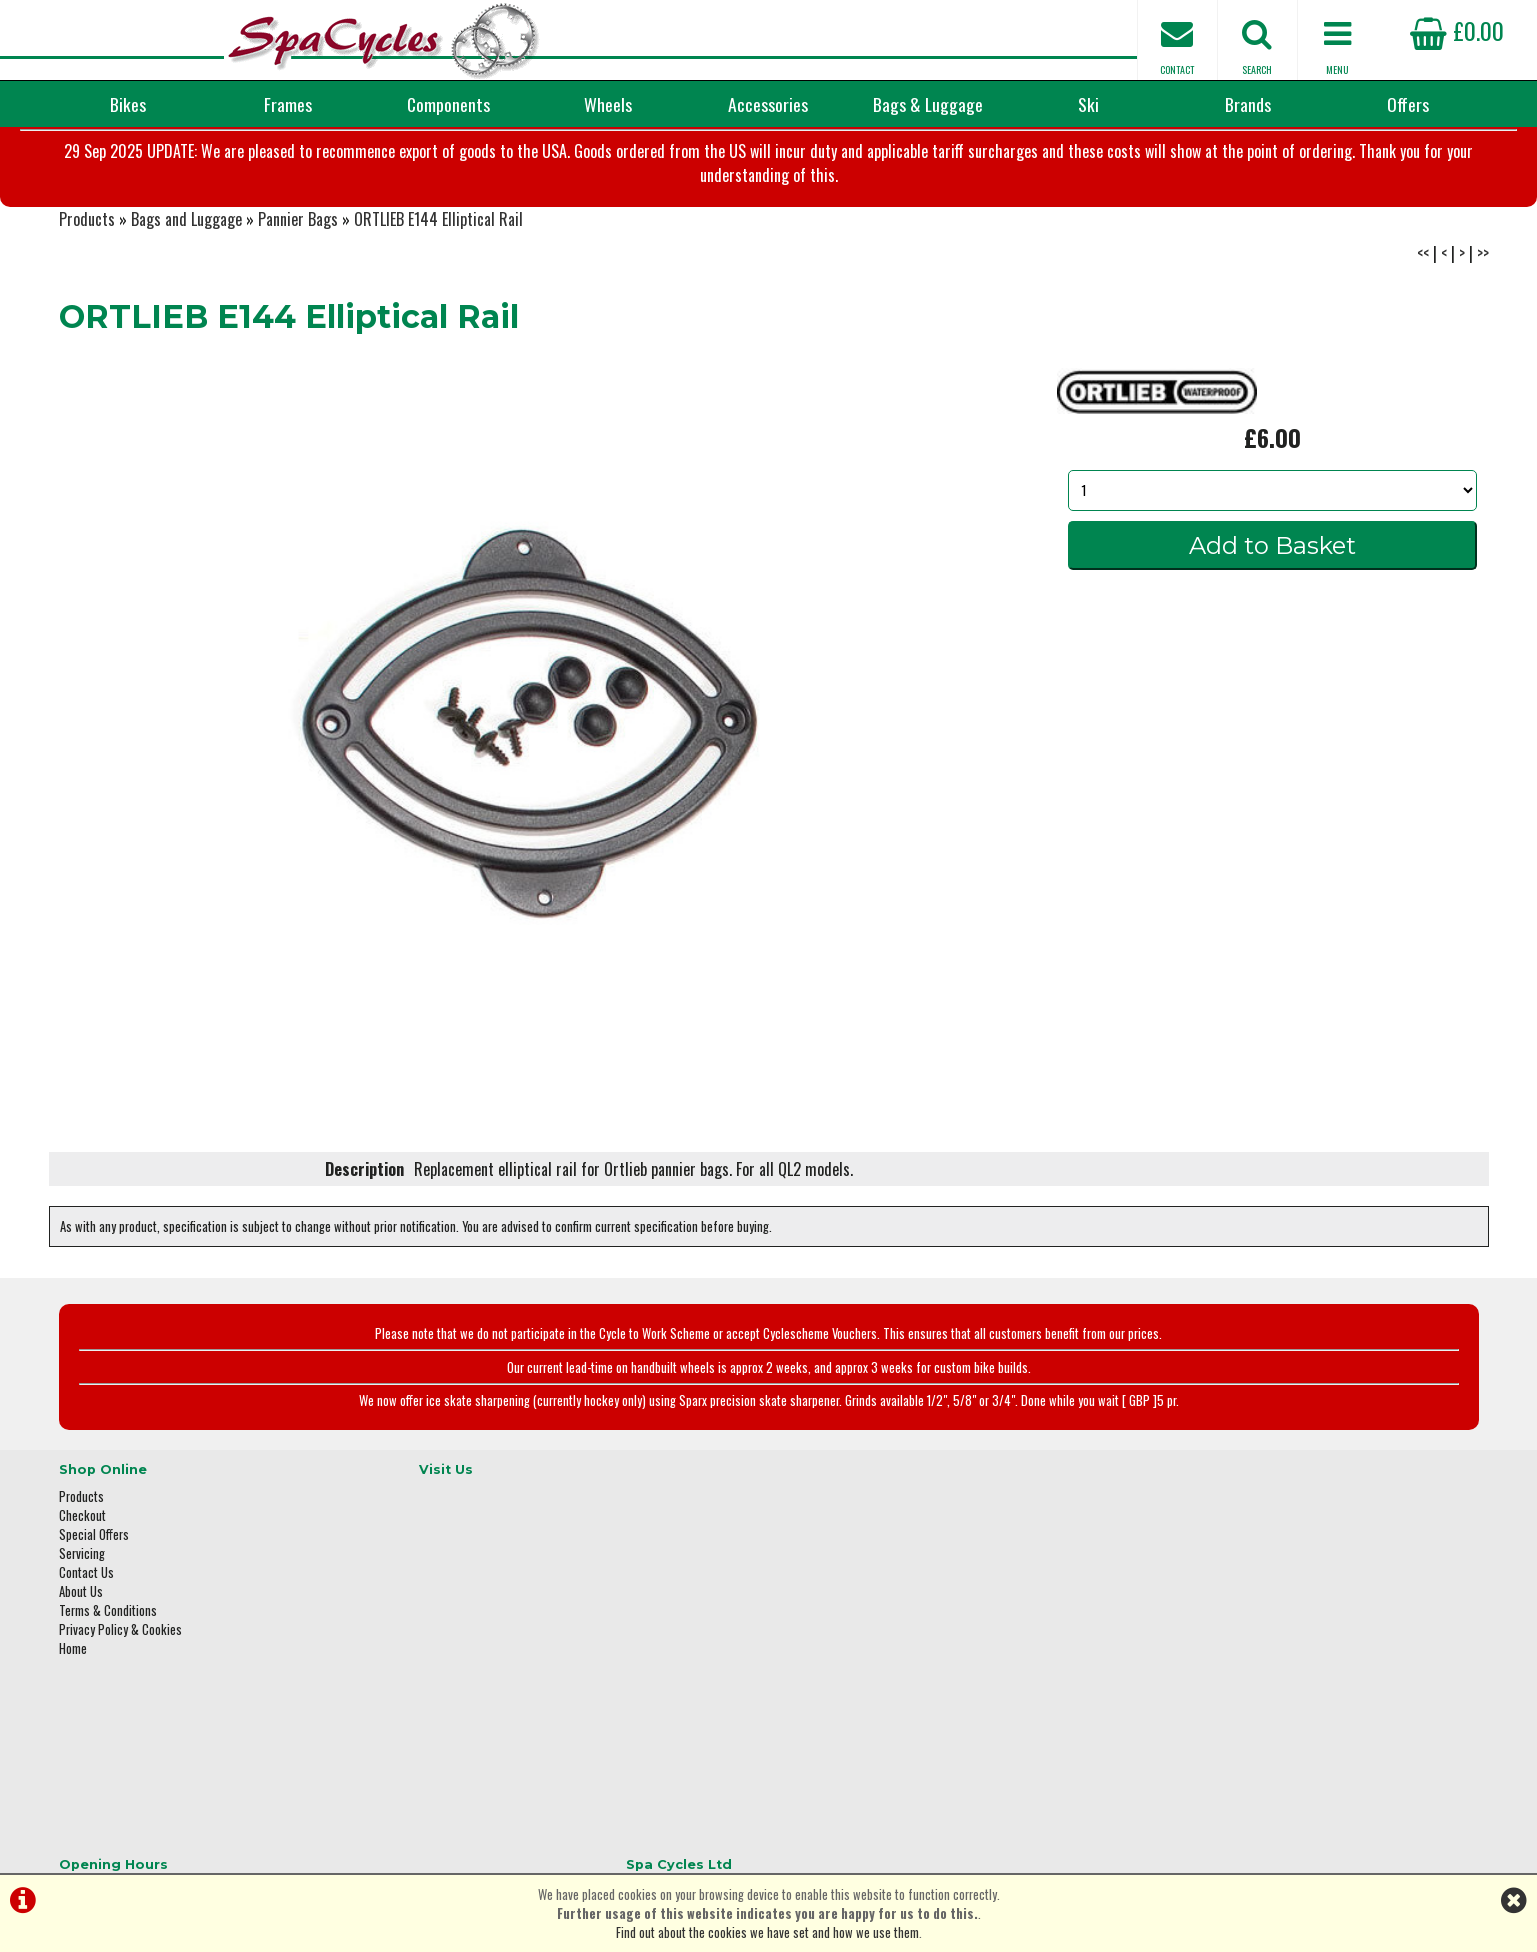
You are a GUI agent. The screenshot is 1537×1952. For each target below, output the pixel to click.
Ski (1088, 104)
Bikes (128, 104)
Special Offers (94, 1597)
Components (448, 104)
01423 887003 (1190, 1679)
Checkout (82, 1578)
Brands (1248, 104)
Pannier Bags (298, 290)
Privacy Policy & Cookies (120, 1692)
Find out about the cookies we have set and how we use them (767, 1932)
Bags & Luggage (928, 104)
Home (73, 1711)
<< (1423, 324)
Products (87, 290)
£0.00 (1457, 30)
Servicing (82, 1616)
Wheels (608, 104)
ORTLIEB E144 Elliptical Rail (438, 290)
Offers (1408, 104)
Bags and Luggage (186, 290)
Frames (288, 104)
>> (1483, 324)
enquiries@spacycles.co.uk (1224, 1742)
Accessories (768, 104)
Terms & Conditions (108, 1673)
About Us (81, 1654)
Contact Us (86, 1635)
